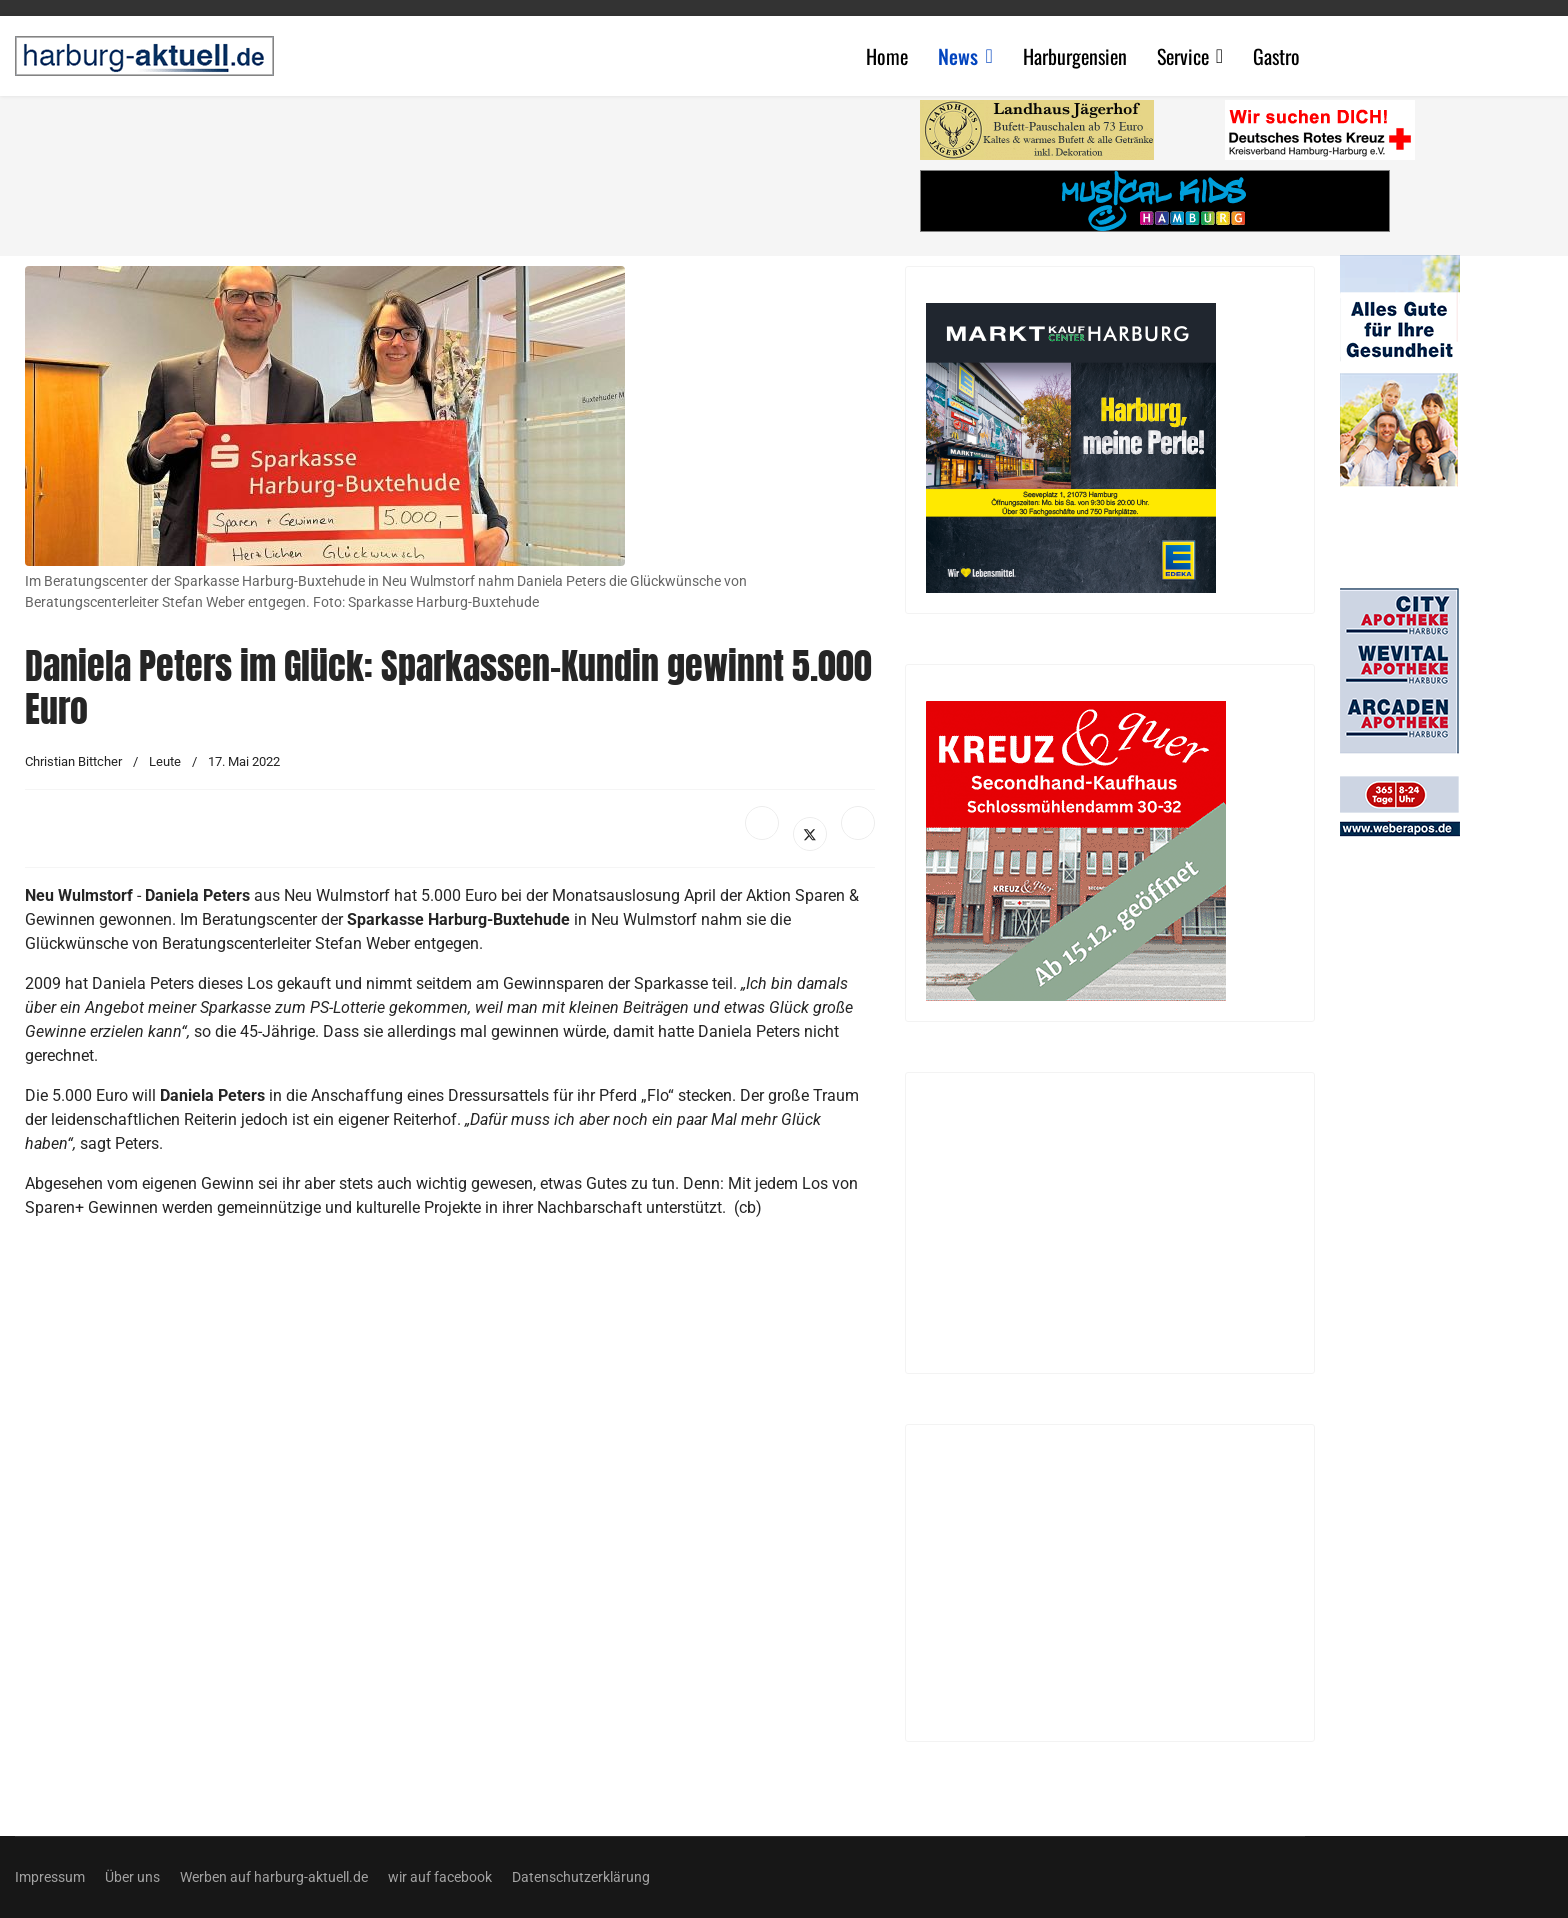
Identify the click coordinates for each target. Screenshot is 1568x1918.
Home (887, 56)
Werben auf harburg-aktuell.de (274, 1877)
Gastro (1276, 56)
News (958, 56)
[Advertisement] (460, 170)
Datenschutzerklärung (581, 1877)
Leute (165, 761)
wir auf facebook (440, 1877)
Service (1183, 56)
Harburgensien (1075, 56)
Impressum (50, 1877)
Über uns (132, 1877)
